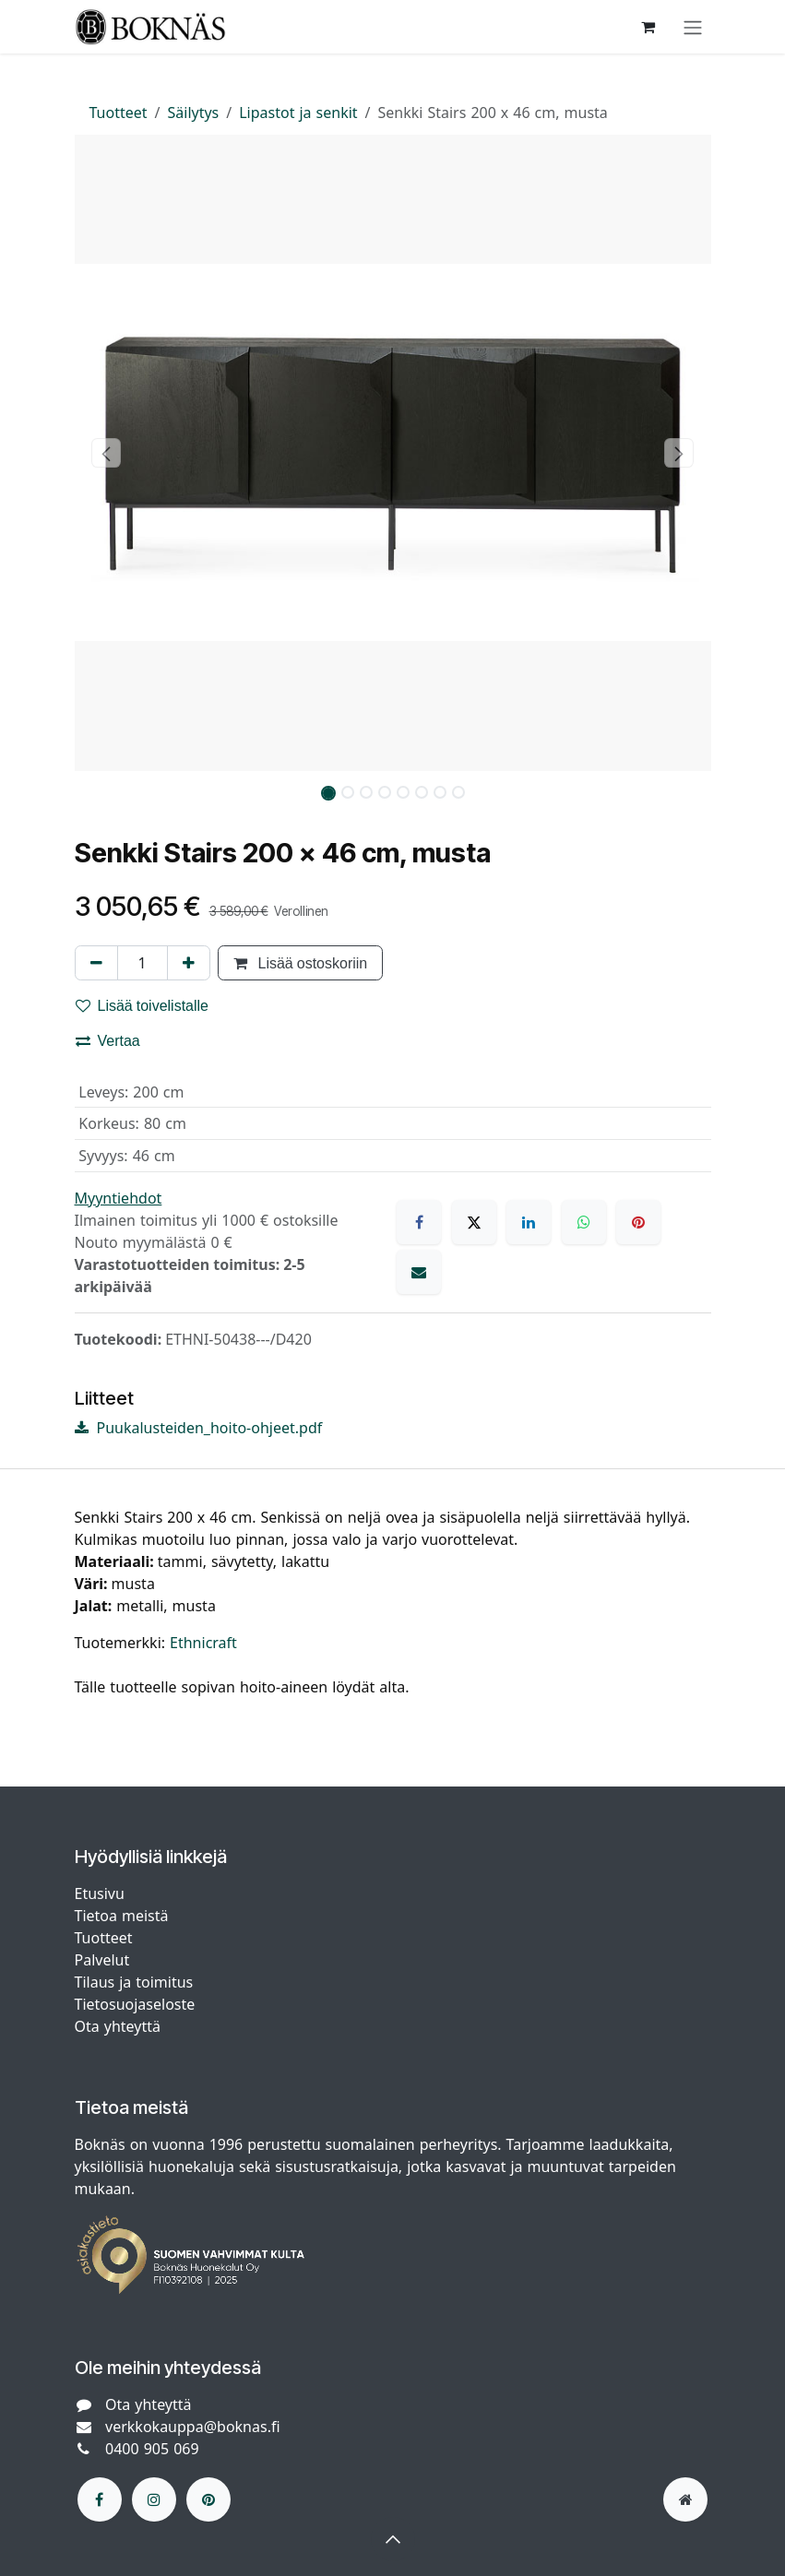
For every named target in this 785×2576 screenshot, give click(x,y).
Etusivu (100, 1893)
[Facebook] (419, 1222)
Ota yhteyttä (118, 2026)
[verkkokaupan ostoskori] (648, 26)
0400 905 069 (152, 2448)
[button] (106, 453)
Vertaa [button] (108, 1040)
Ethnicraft (203, 1642)
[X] (474, 1222)
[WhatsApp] (584, 1222)
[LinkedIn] (528, 1222)
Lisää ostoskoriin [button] (300, 963)
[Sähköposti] (419, 1272)
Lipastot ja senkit (298, 112)
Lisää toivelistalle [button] (142, 1005)
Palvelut (102, 1960)
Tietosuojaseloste (137, 2004)
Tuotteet (118, 112)
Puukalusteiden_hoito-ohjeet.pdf (199, 1428)
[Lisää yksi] (188, 962)
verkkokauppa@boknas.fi (192, 2426)
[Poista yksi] (96, 962)
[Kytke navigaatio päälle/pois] (692, 26)
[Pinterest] (638, 1222)
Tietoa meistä (122, 1915)
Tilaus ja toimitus (134, 1982)
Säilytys (194, 112)
